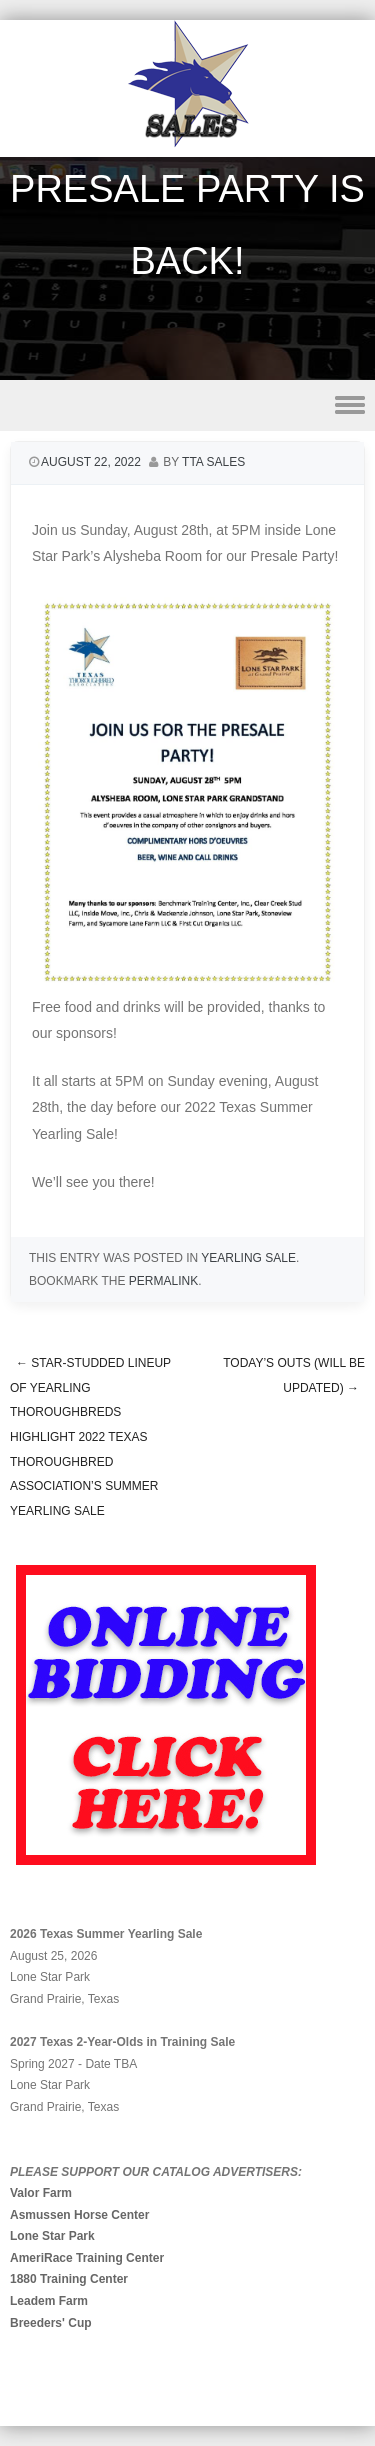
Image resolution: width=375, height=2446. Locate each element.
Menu (187, 405)
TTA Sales (213, 462)
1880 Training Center (69, 2279)
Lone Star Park (52, 2236)
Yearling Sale (248, 1258)
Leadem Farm (49, 2301)
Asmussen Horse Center (79, 2215)
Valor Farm (41, 2193)
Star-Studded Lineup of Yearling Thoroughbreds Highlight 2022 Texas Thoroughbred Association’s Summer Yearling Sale (90, 1437)
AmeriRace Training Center (87, 2258)
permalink (163, 1281)
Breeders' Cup (51, 2323)
